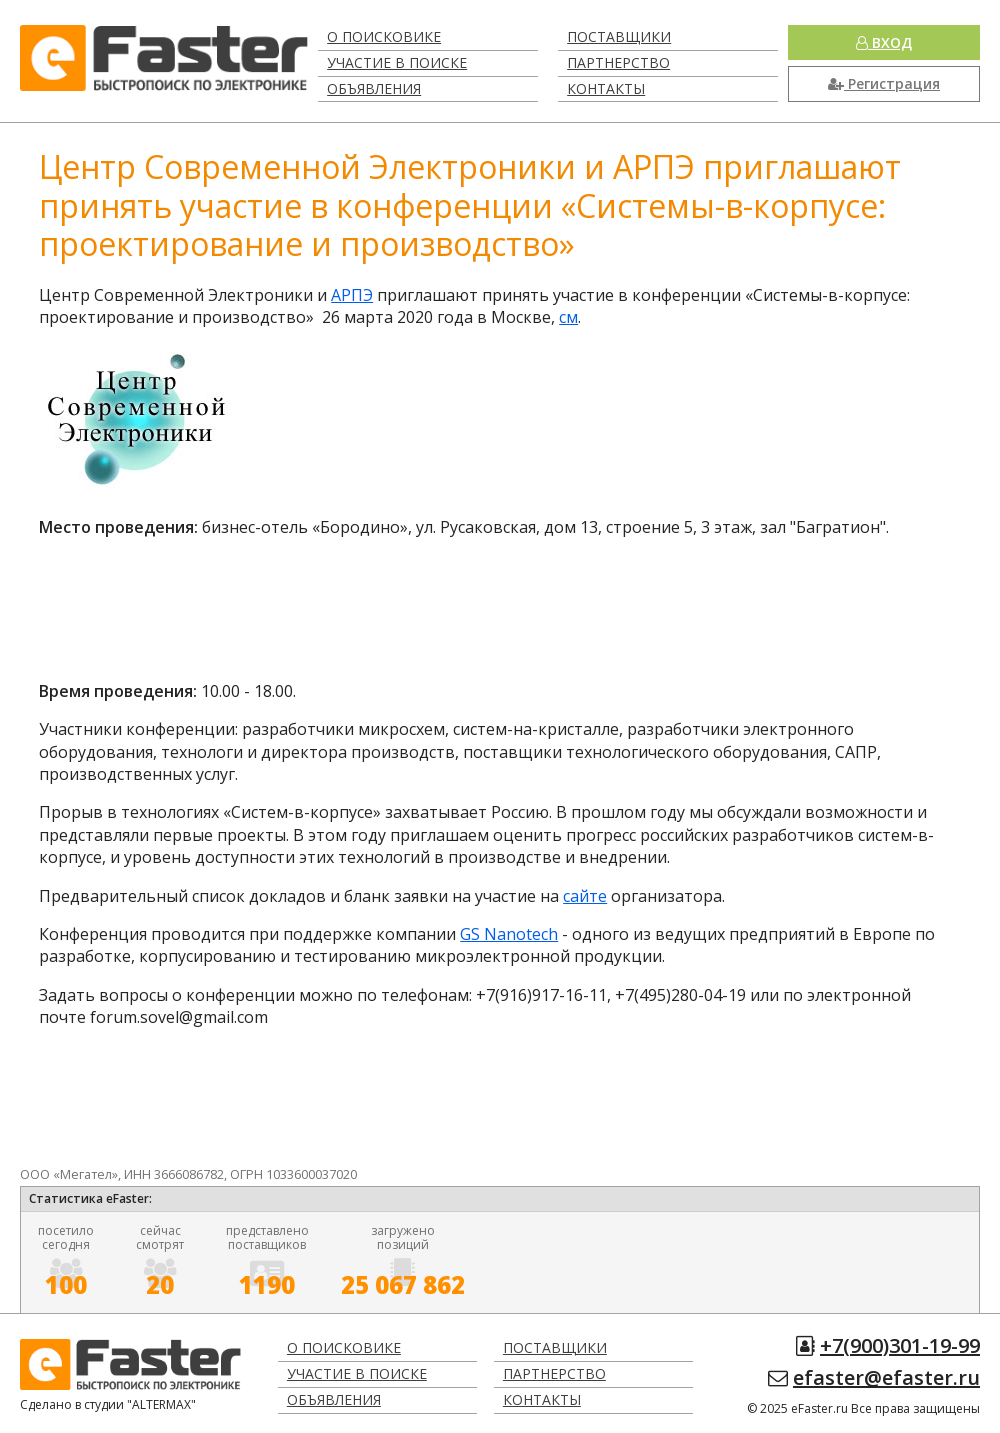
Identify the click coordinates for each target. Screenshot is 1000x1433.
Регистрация (884, 83)
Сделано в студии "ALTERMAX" (108, 1404)
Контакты (606, 88)
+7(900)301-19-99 (900, 1345)
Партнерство (618, 62)
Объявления (374, 88)
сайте (585, 896)
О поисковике (384, 36)
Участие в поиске (397, 62)
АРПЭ (352, 295)
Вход (884, 42)
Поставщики (619, 36)
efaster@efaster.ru (886, 1377)
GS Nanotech (509, 934)
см (568, 317)
